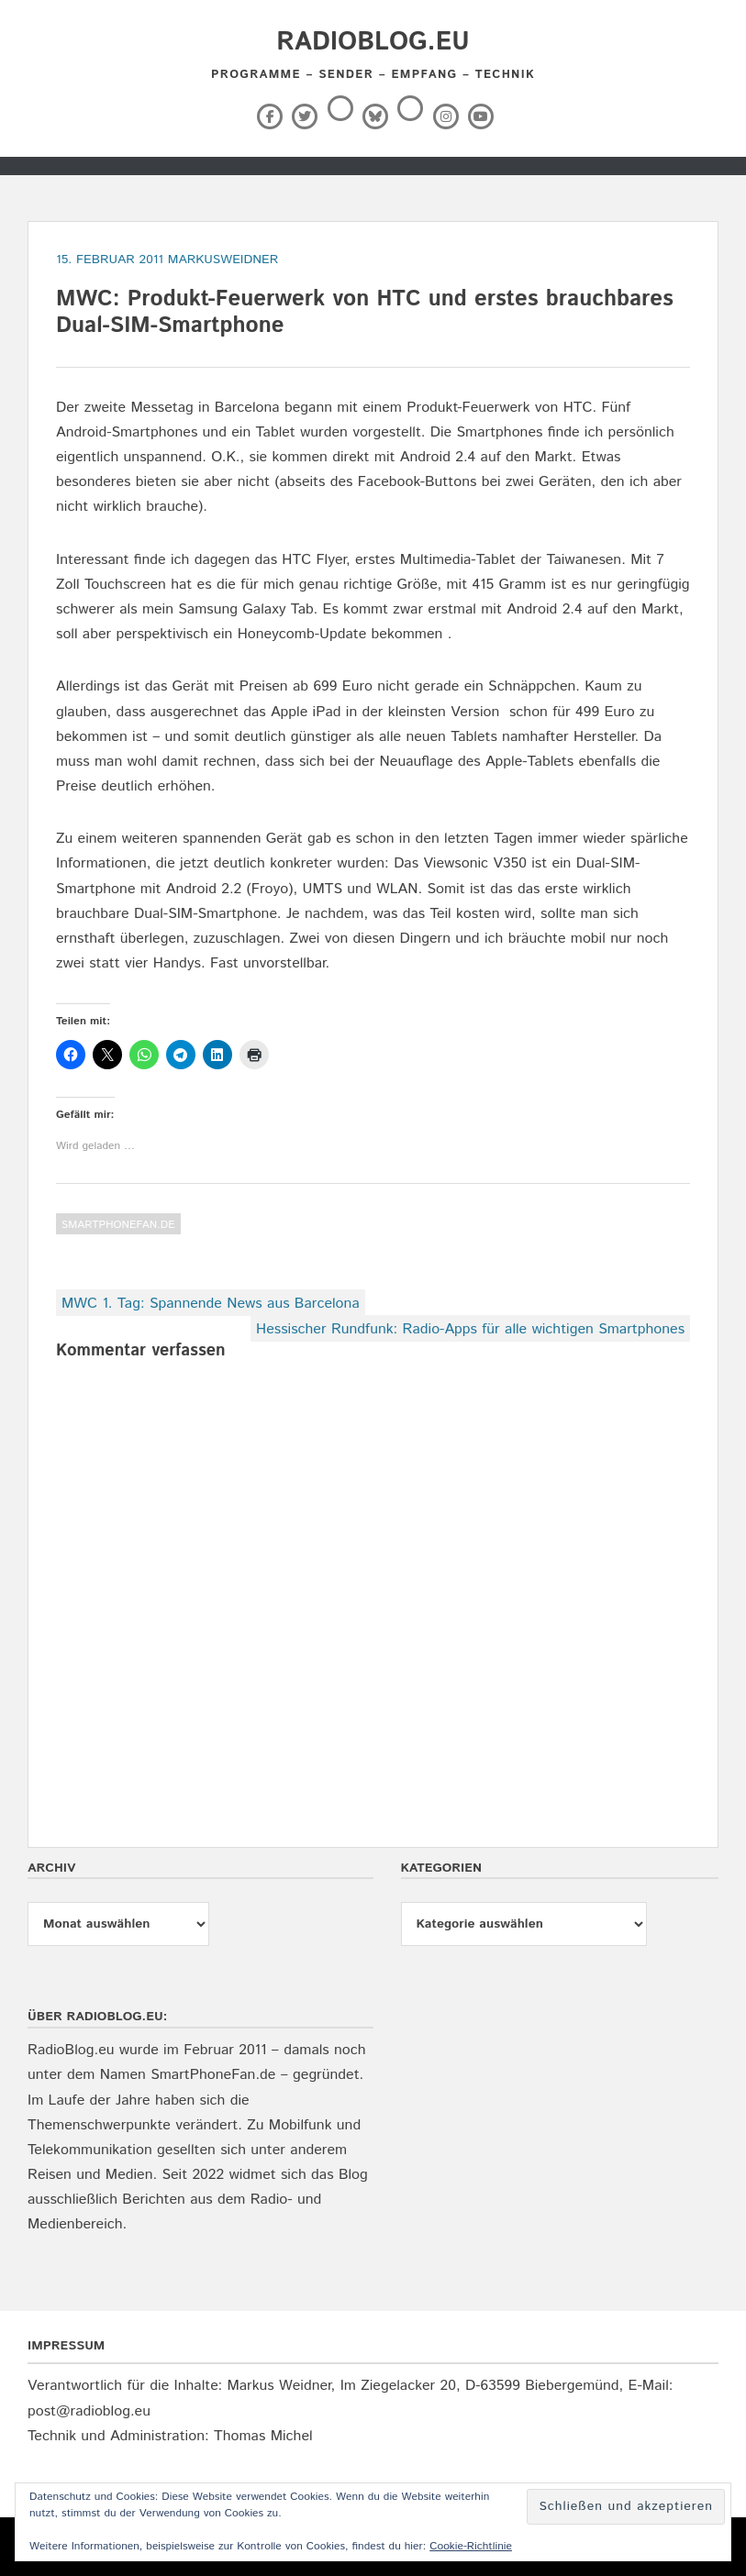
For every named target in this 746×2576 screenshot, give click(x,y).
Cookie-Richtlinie (470, 2546)
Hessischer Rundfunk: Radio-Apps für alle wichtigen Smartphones (470, 1329)
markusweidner (223, 259)
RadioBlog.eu (372, 42)
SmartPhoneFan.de (118, 1225)
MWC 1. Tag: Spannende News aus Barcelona (210, 1303)
